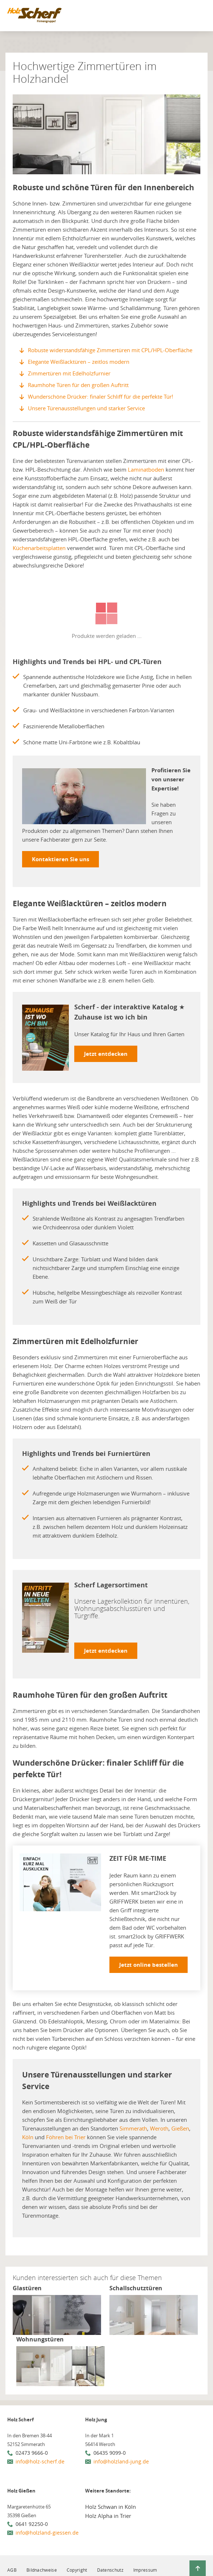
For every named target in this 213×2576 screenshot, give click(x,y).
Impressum (145, 2570)
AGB (12, 2570)
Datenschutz (110, 2570)
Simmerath (133, 2128)
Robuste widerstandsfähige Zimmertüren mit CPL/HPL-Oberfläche (110, 350)
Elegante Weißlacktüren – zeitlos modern (78, 361)
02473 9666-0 (32, 2452)
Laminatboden (146, 469)
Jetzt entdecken (106, 1054)
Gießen (180, 2128)
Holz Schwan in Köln (110, 2506)
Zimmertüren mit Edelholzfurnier (69, 373)
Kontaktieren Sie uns (60, 859)
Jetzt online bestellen (148, 1965)
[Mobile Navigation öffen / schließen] (198, 16)
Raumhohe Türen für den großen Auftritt (78, 384)
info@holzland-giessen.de (47, 2532)
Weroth (159, 2128)
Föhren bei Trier (65, 2137)
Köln (27, 2137)
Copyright (77, 2570)
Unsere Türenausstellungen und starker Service (86, 408)
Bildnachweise (41, 2570)
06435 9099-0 (109, 2452)
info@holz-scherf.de (40, 2461)
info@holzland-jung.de (121, 2461)
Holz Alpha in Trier (108, 2515)
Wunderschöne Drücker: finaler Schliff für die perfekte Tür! (100, 396)
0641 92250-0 (32, 2523)
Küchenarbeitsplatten (39, 548)
